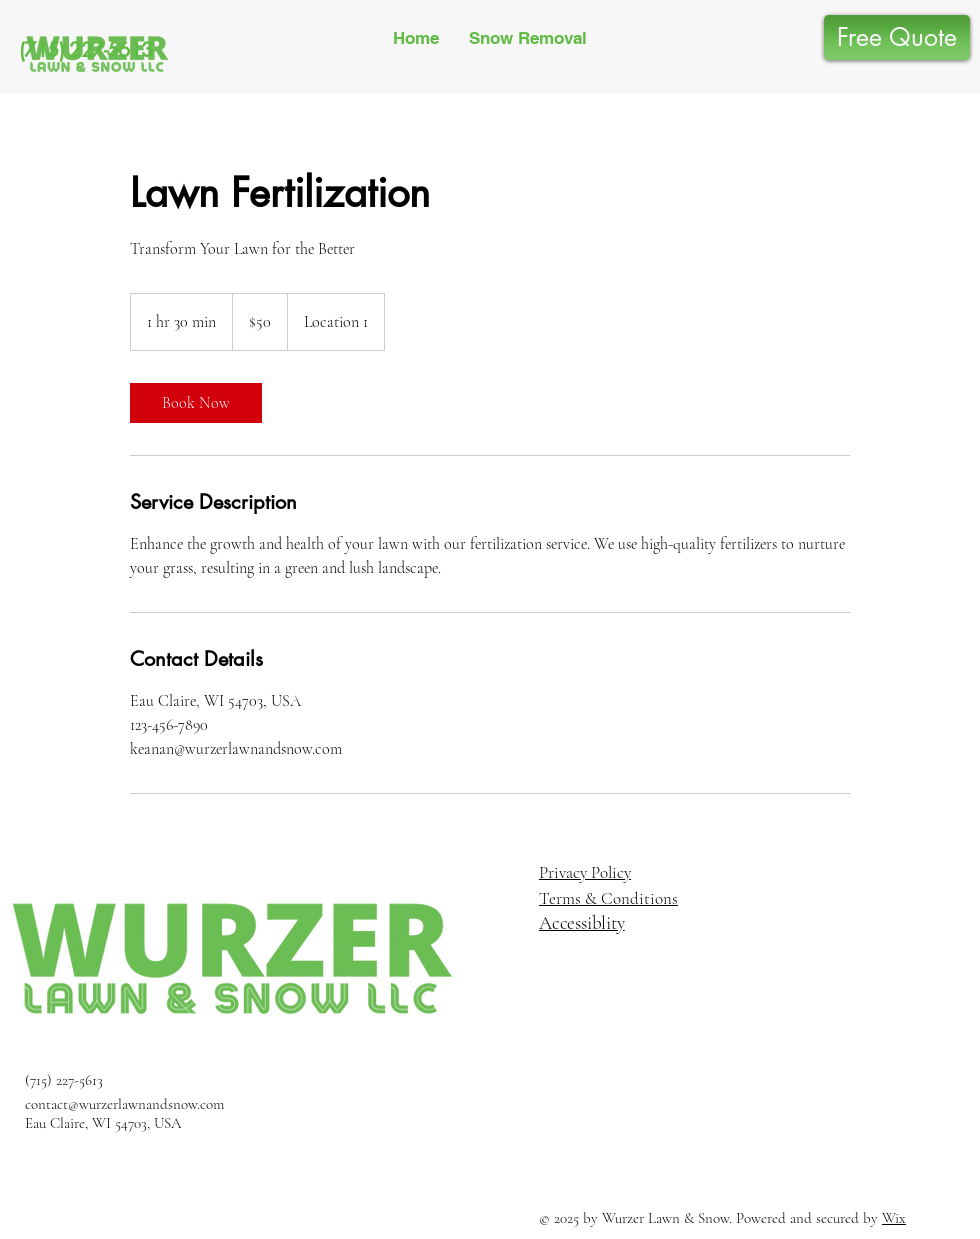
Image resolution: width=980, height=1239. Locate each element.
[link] (196, 403)
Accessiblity (582, 922)
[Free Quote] (897, 37)
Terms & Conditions (608, 898)
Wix (894, 1218)
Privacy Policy (585, 872)
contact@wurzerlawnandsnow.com (124, 1104)
